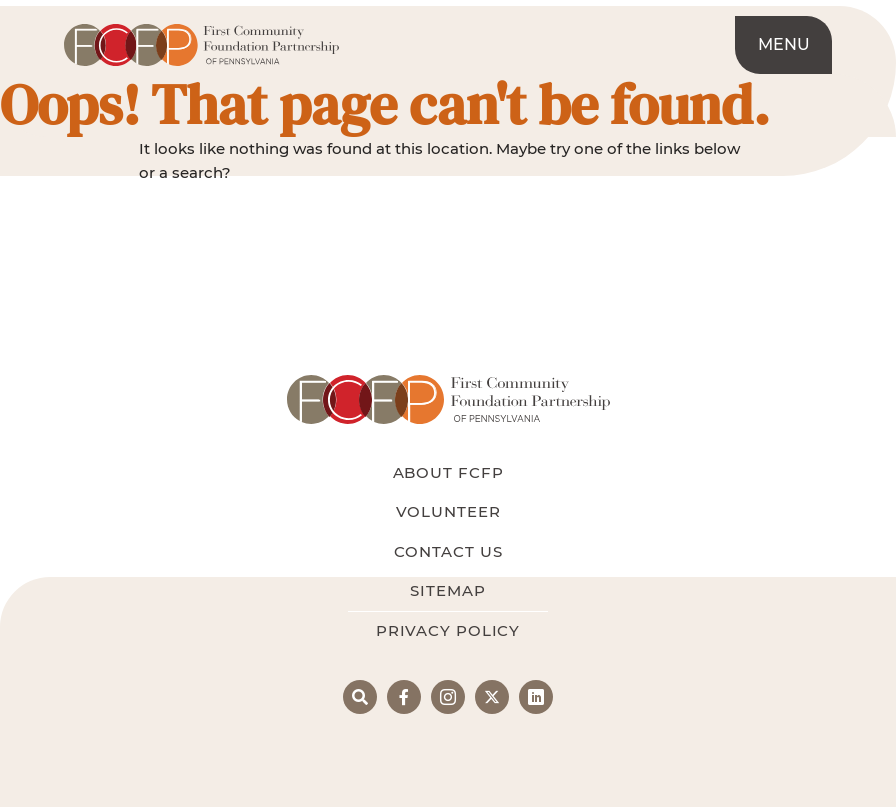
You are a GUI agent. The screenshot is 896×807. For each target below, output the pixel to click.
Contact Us (448, 551)
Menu (784, 44)
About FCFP (448, 472)
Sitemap (447, 590)
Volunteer (448, 511)
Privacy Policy (448, 630)
